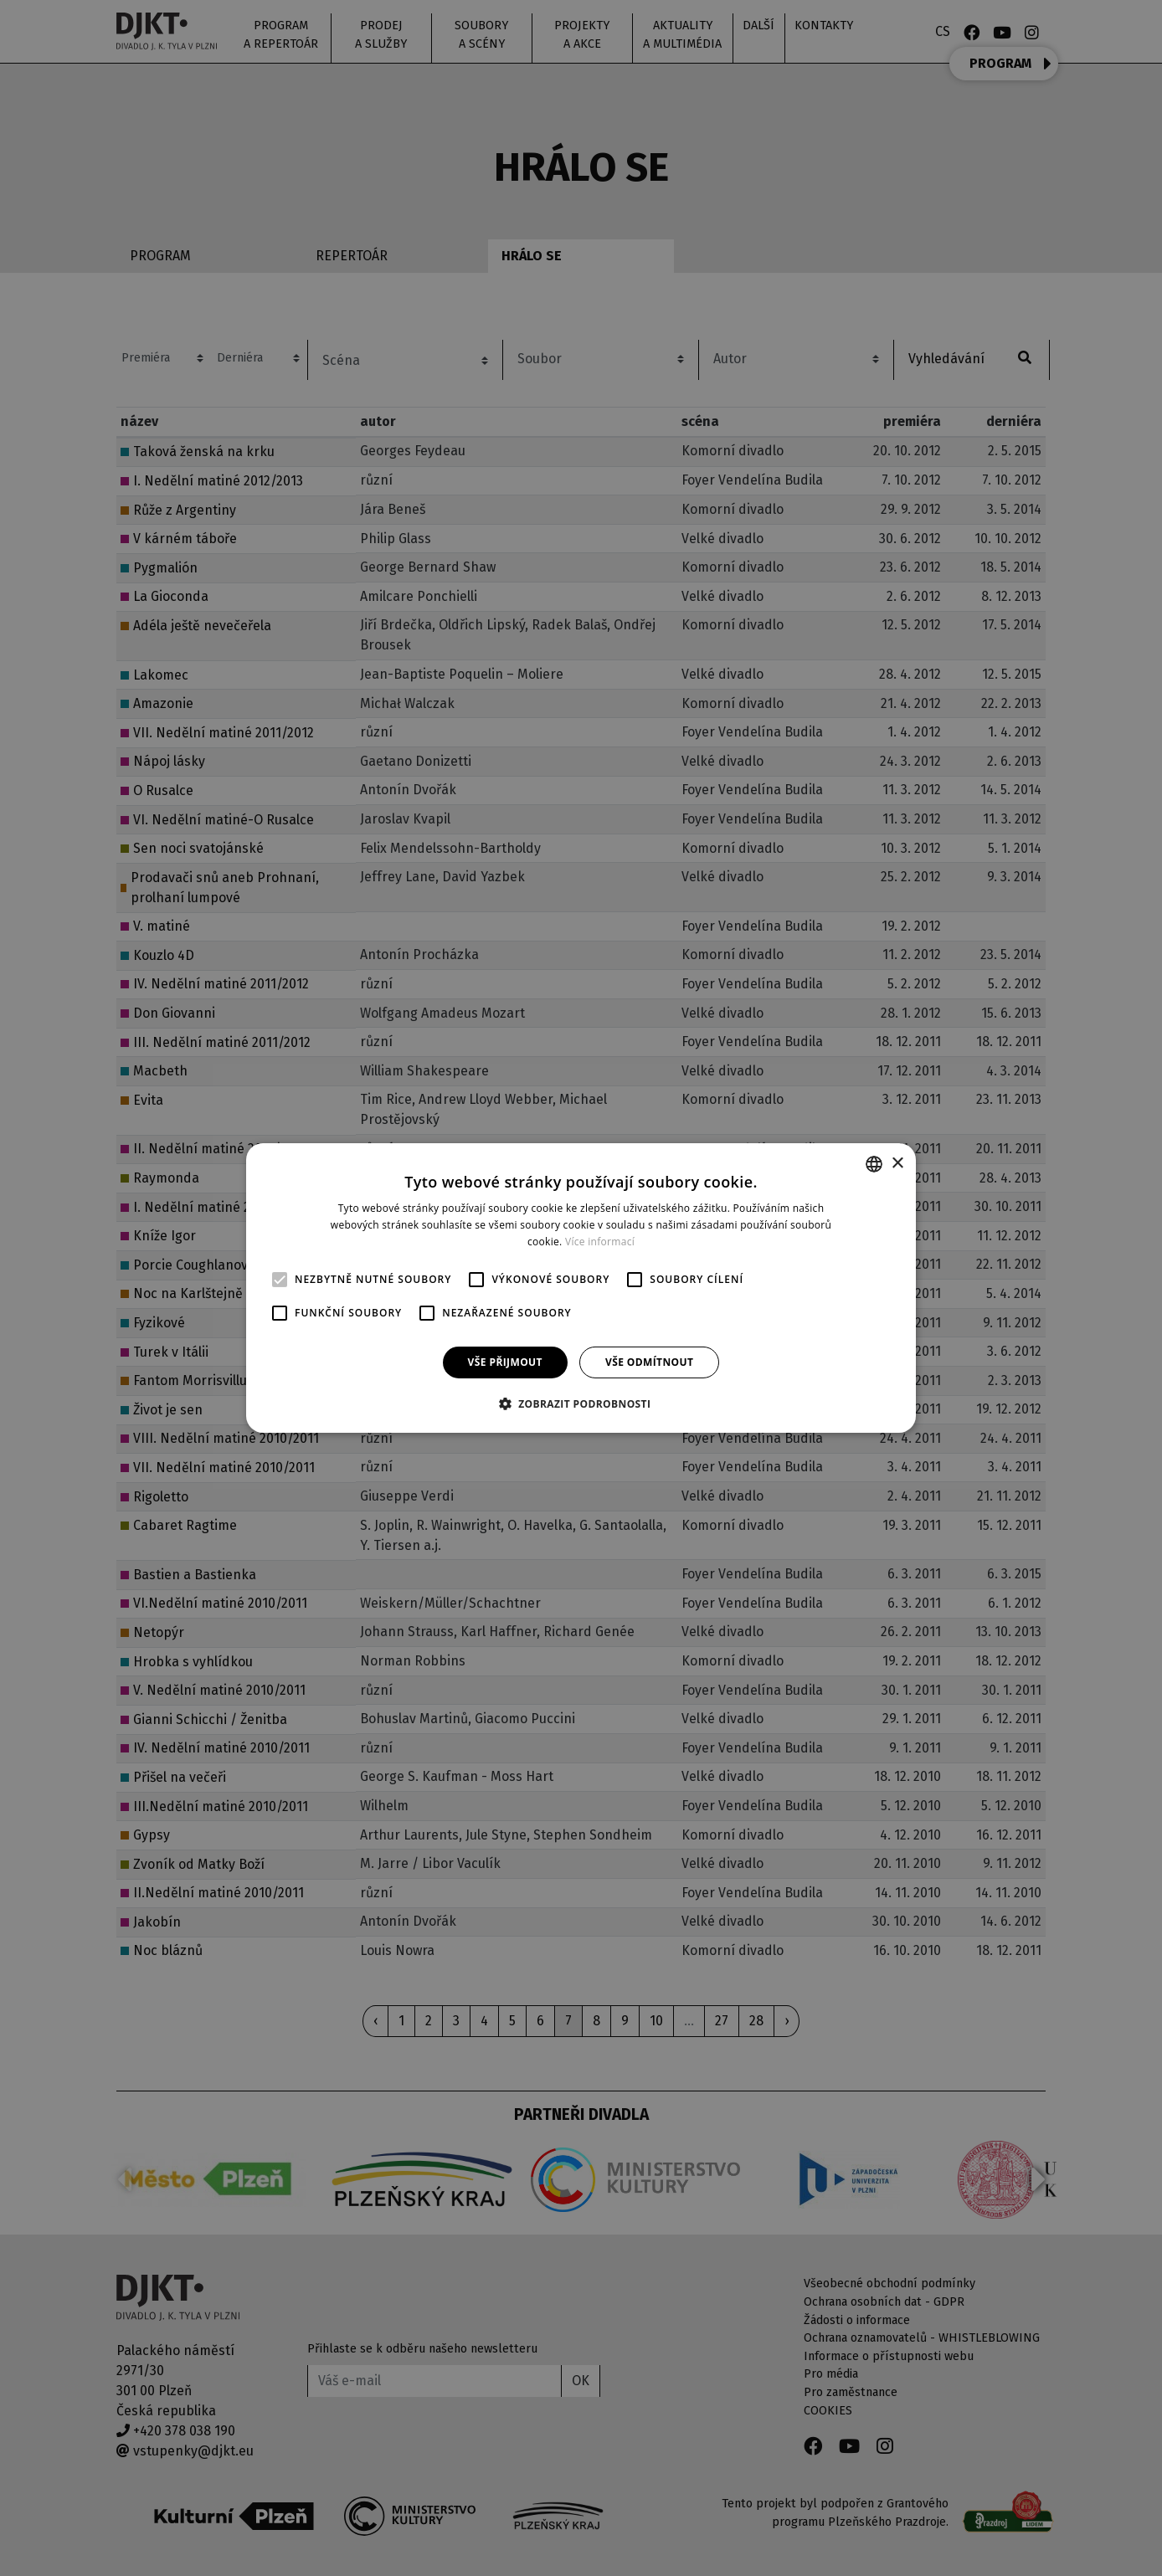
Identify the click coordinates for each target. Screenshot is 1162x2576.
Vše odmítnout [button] (649, 1362)
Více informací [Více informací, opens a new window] (600, 1241)
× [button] (897, 1163)
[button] (581, 1403)
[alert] (581, 1288)
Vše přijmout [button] (505, 1362)
